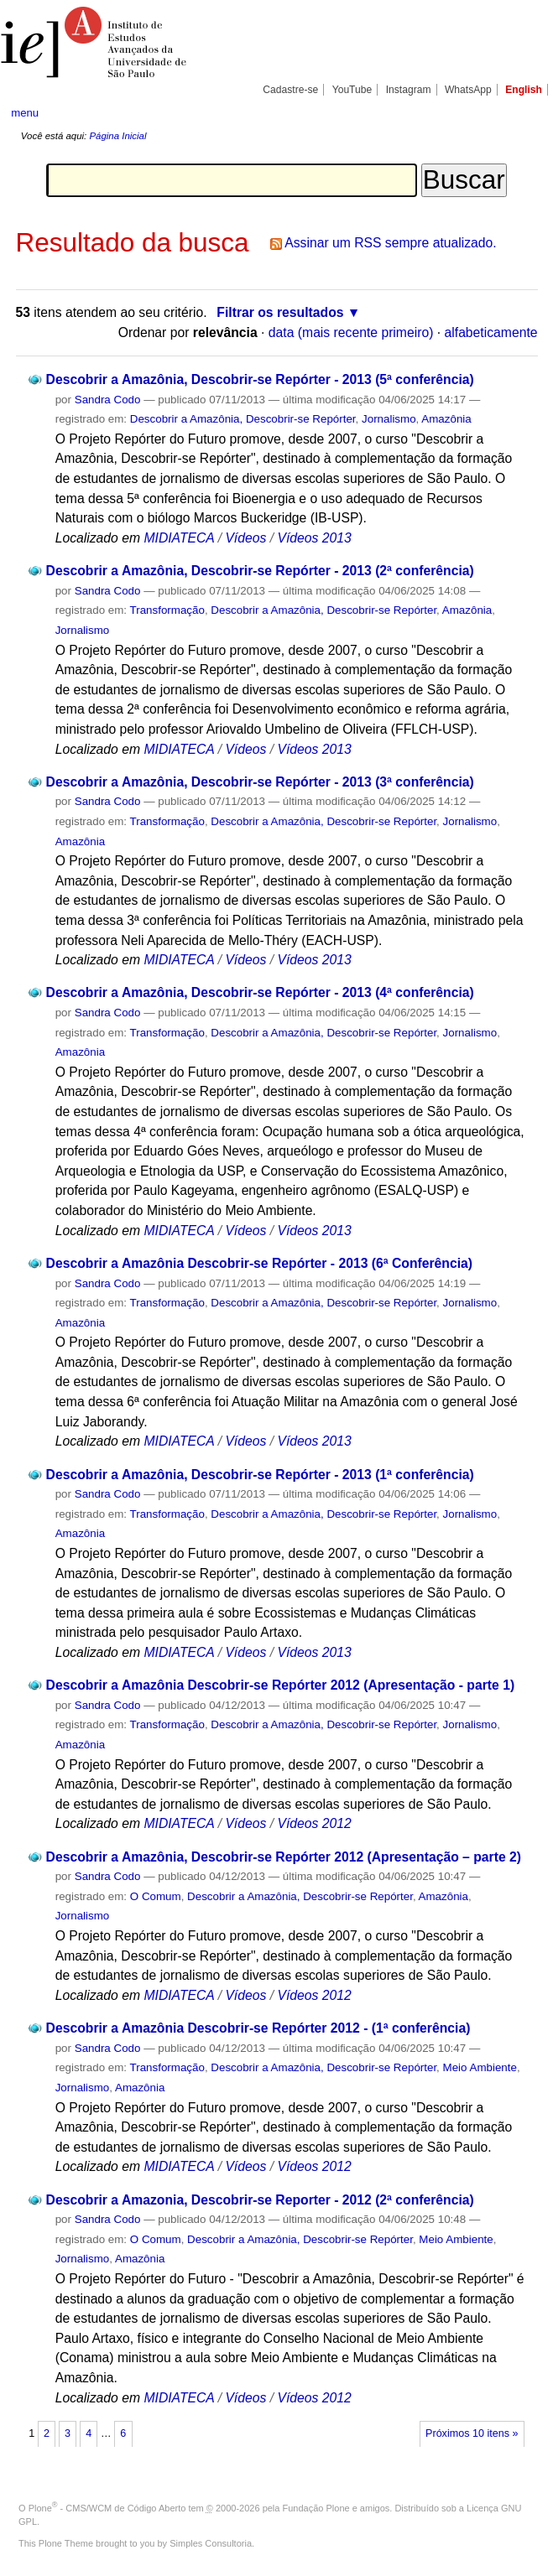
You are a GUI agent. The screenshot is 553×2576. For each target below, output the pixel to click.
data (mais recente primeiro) (351, 332)
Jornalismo (389, 419)
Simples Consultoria (211, 2543)
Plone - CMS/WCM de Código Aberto (107, 2508)
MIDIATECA (178, 538)
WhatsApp (468, 90)
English (523, 90)
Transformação (167, 610)
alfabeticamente (491, 332)
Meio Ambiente (480, 2067)
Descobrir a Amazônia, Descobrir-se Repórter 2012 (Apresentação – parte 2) (283, 1857)
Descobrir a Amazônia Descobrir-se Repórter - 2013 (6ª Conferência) (259, 1263)
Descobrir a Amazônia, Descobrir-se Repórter (243, 419)
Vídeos (245, 538)
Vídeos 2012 (314, 1823)
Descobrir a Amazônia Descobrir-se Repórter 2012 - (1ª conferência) (258, 2028)
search (514, 113)
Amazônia (446, 419)
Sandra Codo (108, 399)
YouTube (352, 90)
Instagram (408, 90)
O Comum (155, 1896)
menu (25, 112)
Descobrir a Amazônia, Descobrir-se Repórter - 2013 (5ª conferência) (260, 379)
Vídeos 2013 (314, 538)
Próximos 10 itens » (471, 2433)
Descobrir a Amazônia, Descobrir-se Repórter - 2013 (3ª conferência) (260, 782)
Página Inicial (117, 136)
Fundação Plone (316, 2508)
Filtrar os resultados (280, 312)
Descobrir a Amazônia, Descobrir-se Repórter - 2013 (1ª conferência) (260, 1474)
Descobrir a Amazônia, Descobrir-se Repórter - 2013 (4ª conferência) (260, 992)
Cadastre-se (290, 90)
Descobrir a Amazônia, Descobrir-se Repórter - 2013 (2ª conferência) (260, 571)
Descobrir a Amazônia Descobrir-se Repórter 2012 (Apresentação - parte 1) (280, 1685)
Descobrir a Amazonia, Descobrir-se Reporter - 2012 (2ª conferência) (260, 2200)
